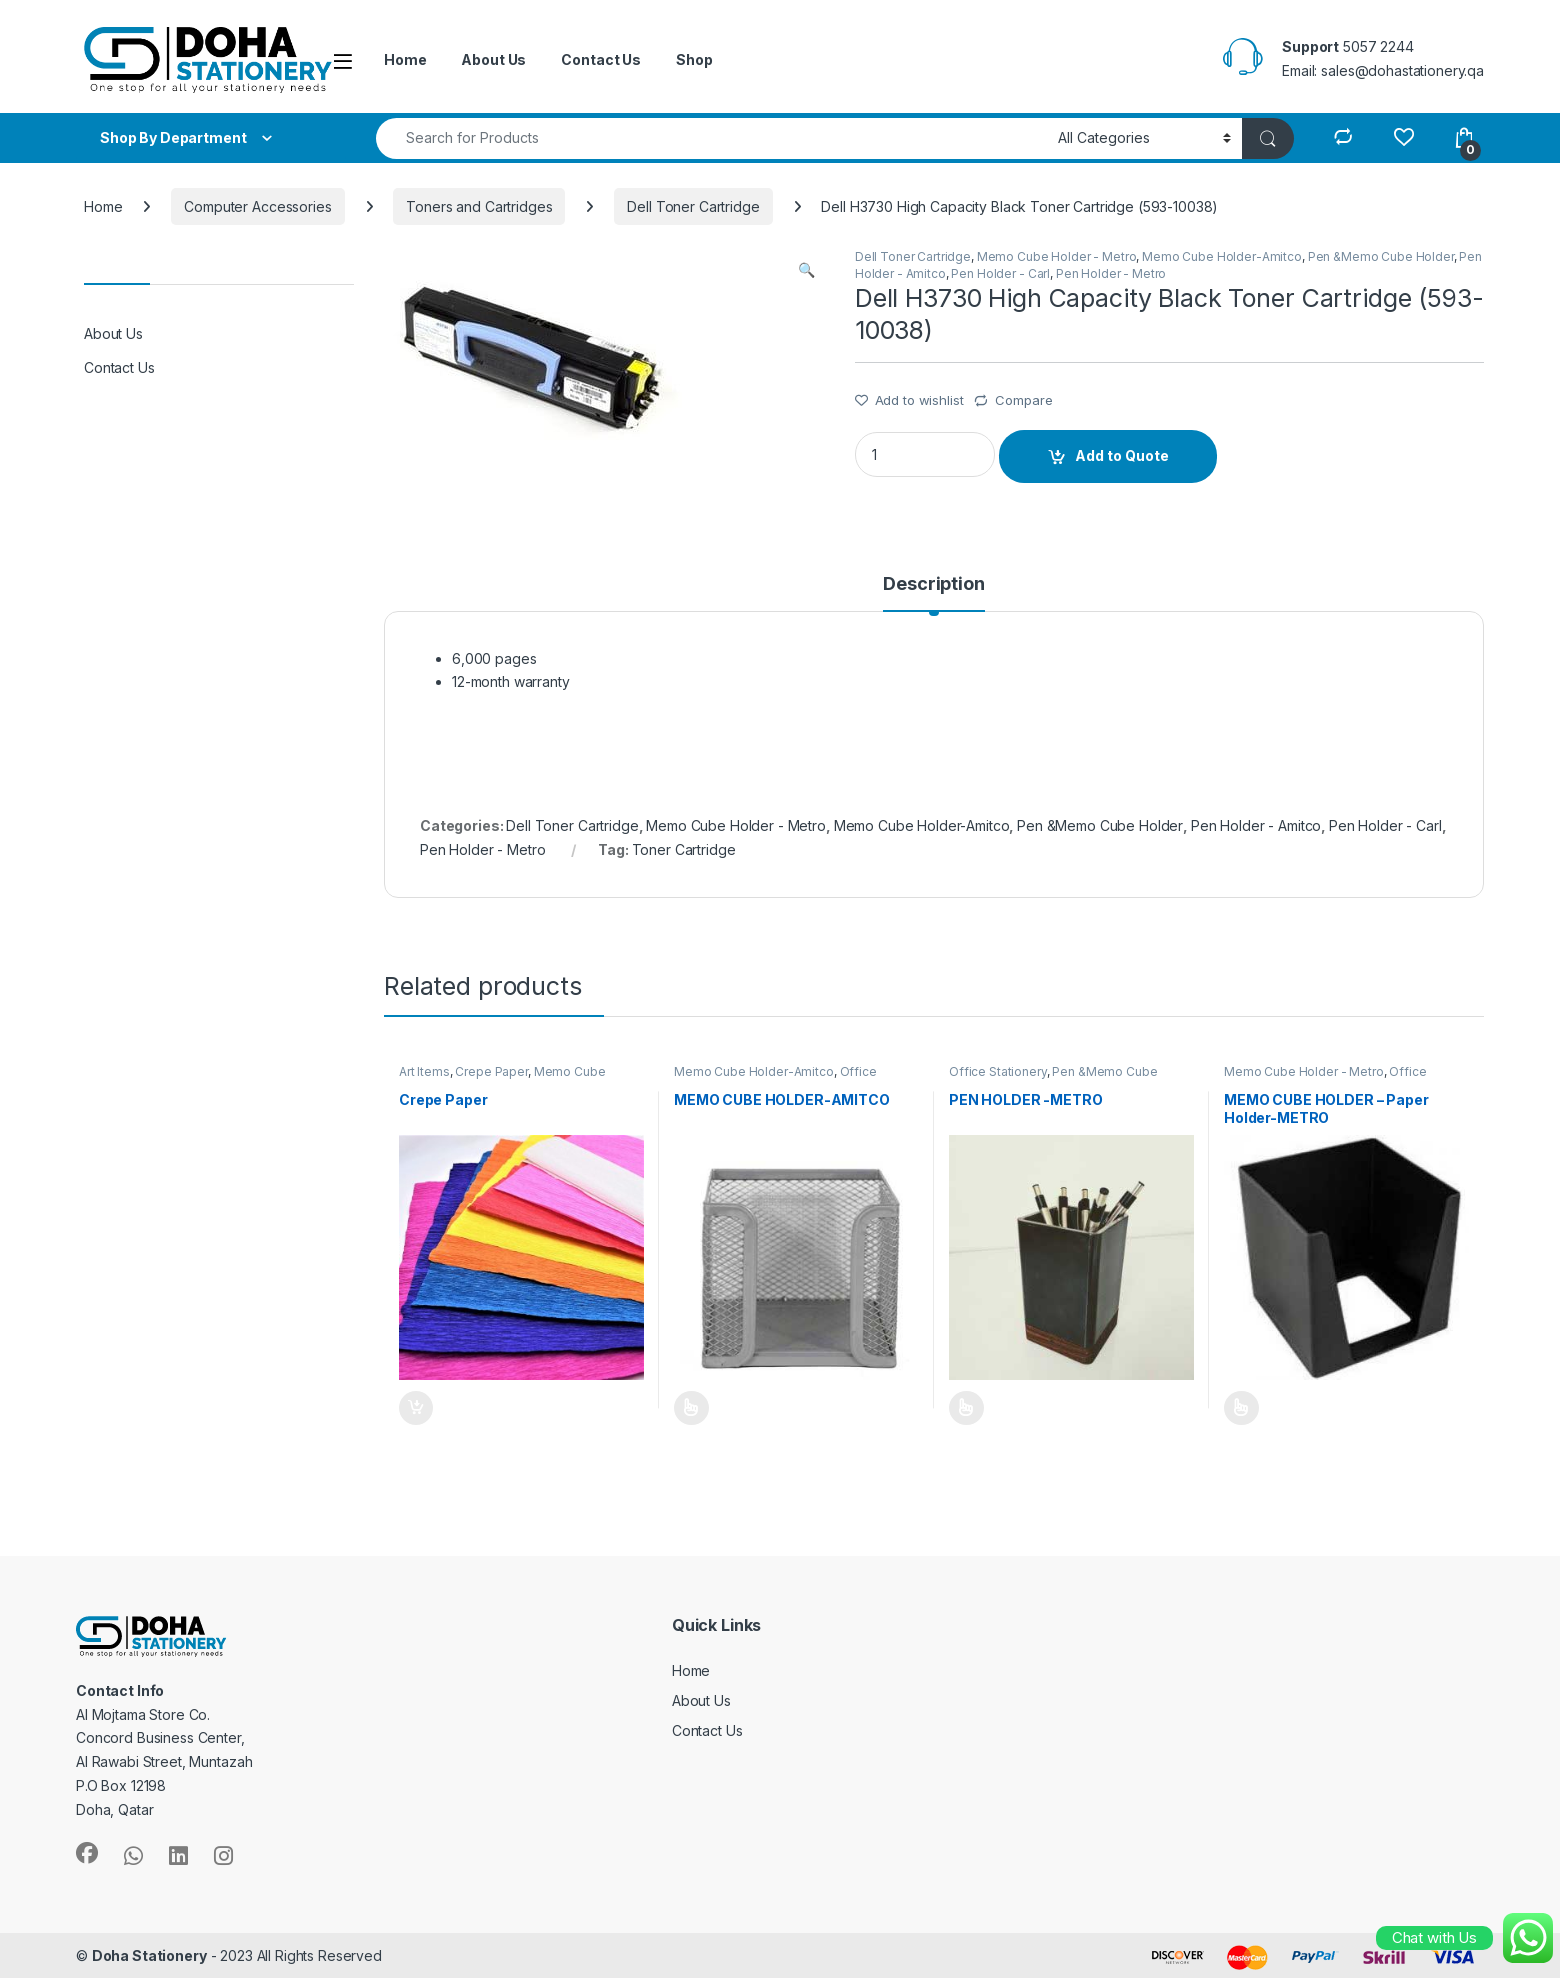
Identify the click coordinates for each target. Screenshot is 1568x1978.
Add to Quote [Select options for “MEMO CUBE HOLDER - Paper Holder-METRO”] (1241, 1408)
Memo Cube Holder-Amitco (1222, 256)
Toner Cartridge (684, 849)
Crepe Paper (491, 1071)
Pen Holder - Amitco (1256, 825)
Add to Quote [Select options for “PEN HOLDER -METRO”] (966, 1408)
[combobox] (711, 138)
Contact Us (601, 59)
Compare (1023, 400)
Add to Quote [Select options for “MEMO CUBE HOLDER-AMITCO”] (691, 1408)
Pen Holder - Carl (1000, 273)
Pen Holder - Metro (1111, 273)
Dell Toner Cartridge (693, 206)
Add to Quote (1122, 455)
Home (405, 59)
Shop (694, 59)
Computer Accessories (257, 206)
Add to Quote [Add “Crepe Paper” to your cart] (416, 1408)
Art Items (424, 1071)
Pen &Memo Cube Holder (1381, 256)
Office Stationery (998, 1071)
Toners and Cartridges (479, 206)
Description (933, 584)
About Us (493, 59)
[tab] (933, 593)
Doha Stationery (149, 1955)
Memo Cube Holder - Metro (1057, 256)
